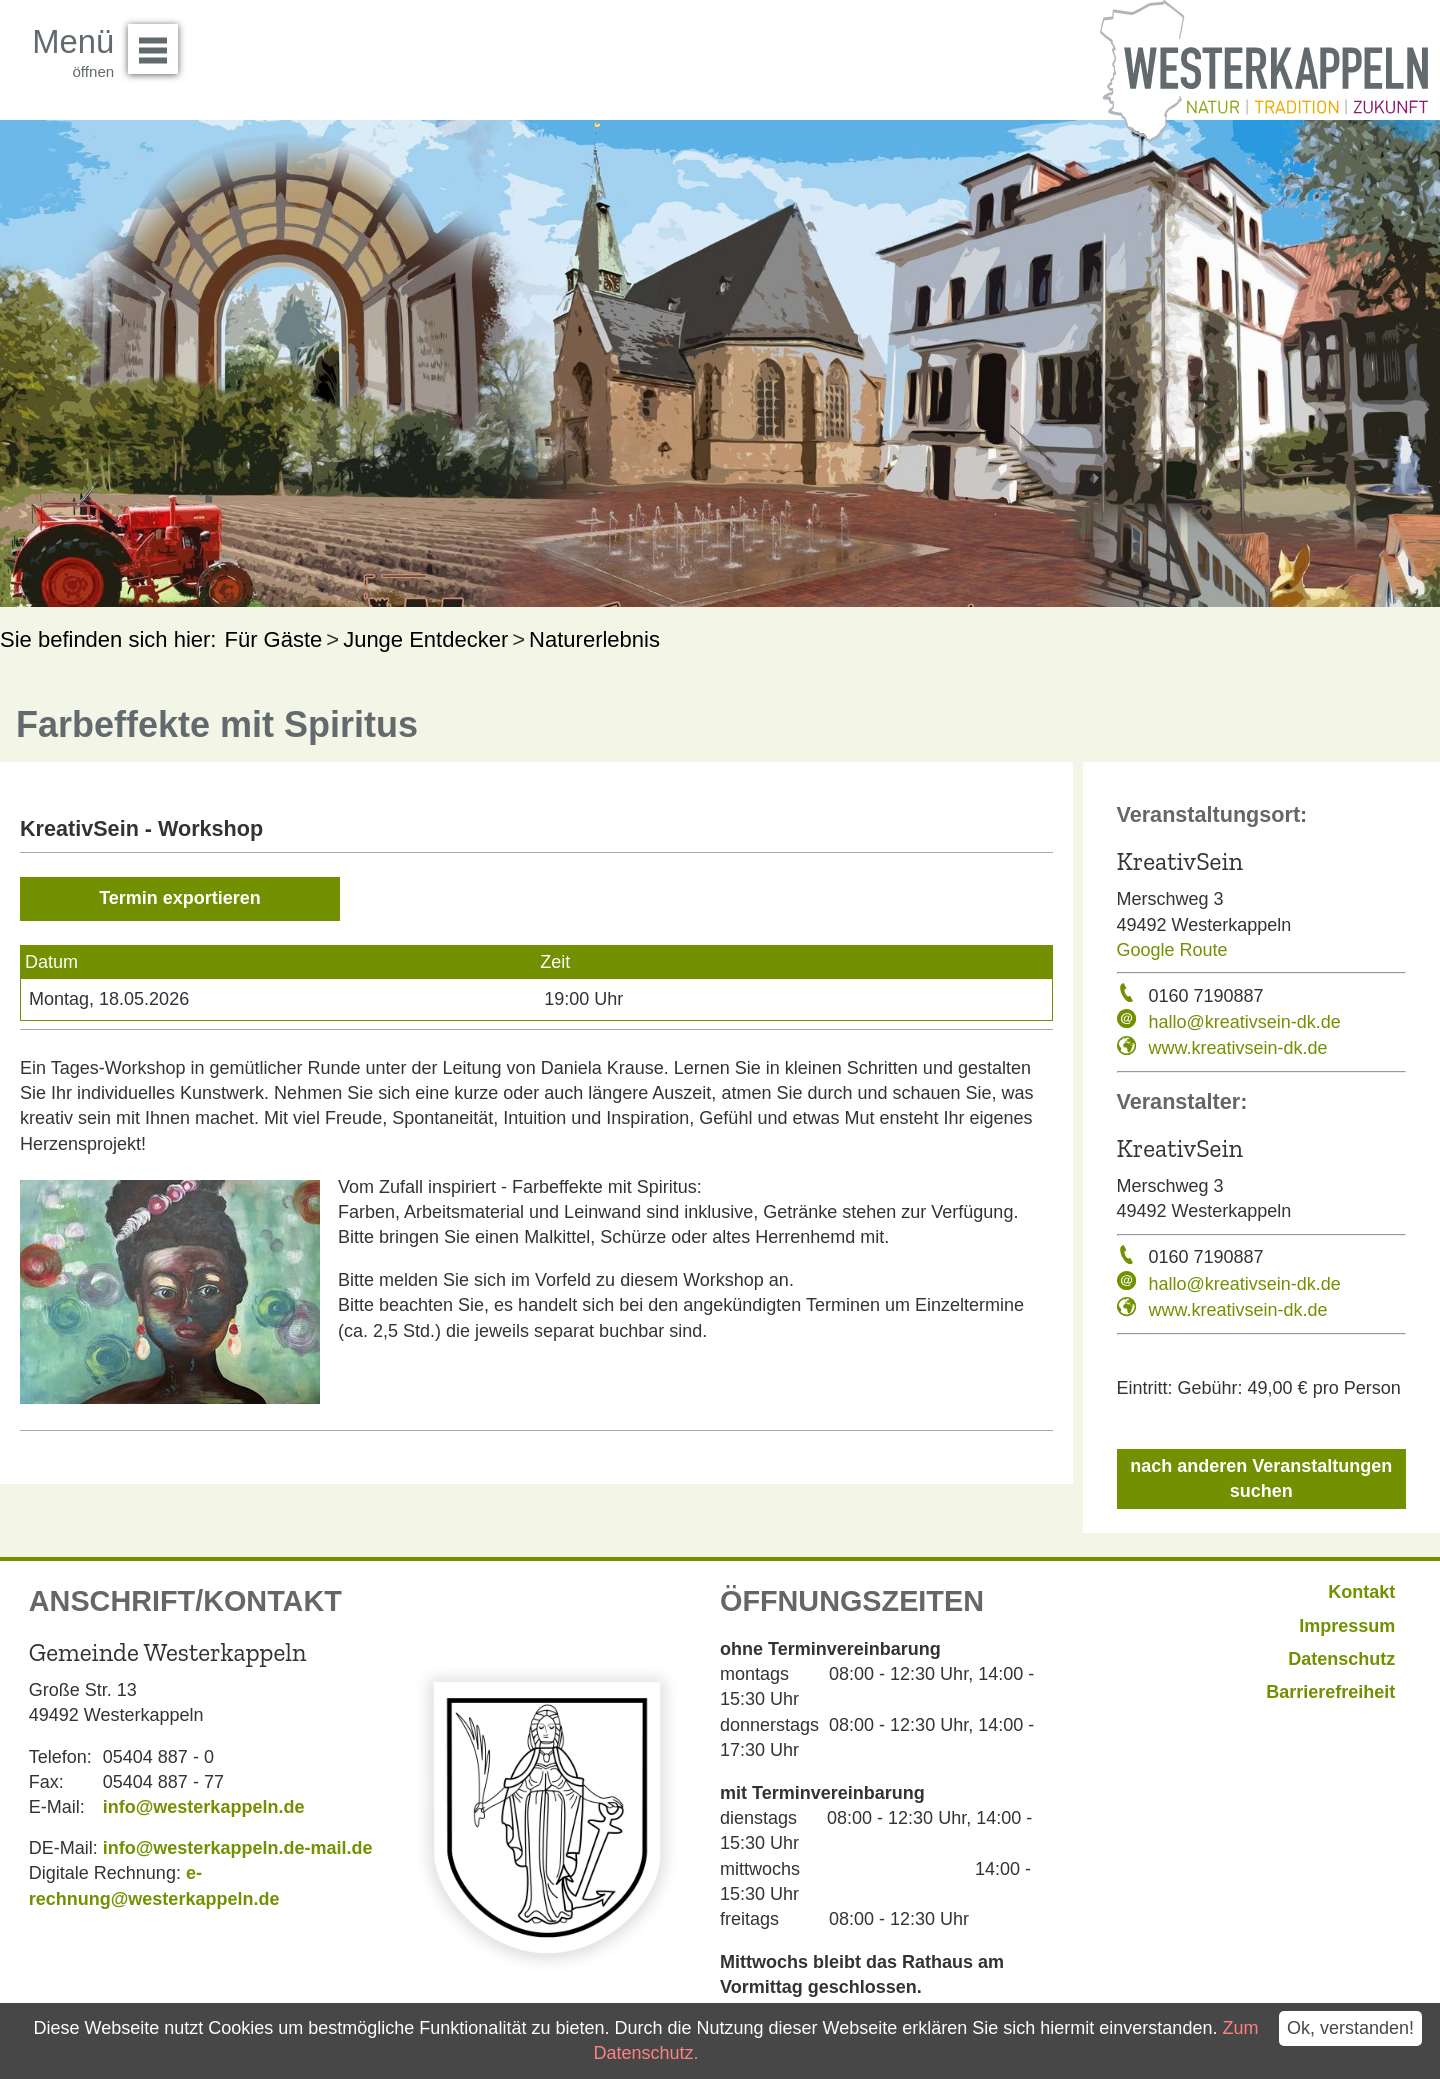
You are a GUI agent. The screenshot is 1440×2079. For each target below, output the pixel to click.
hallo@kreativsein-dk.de (1245, 1022)
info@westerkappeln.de (204, 1807)
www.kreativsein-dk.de (1238, 1048)
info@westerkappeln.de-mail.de (238, 1848)
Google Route (1172, 950)
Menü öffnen (158, 42)
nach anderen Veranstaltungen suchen (1261, 1478)
